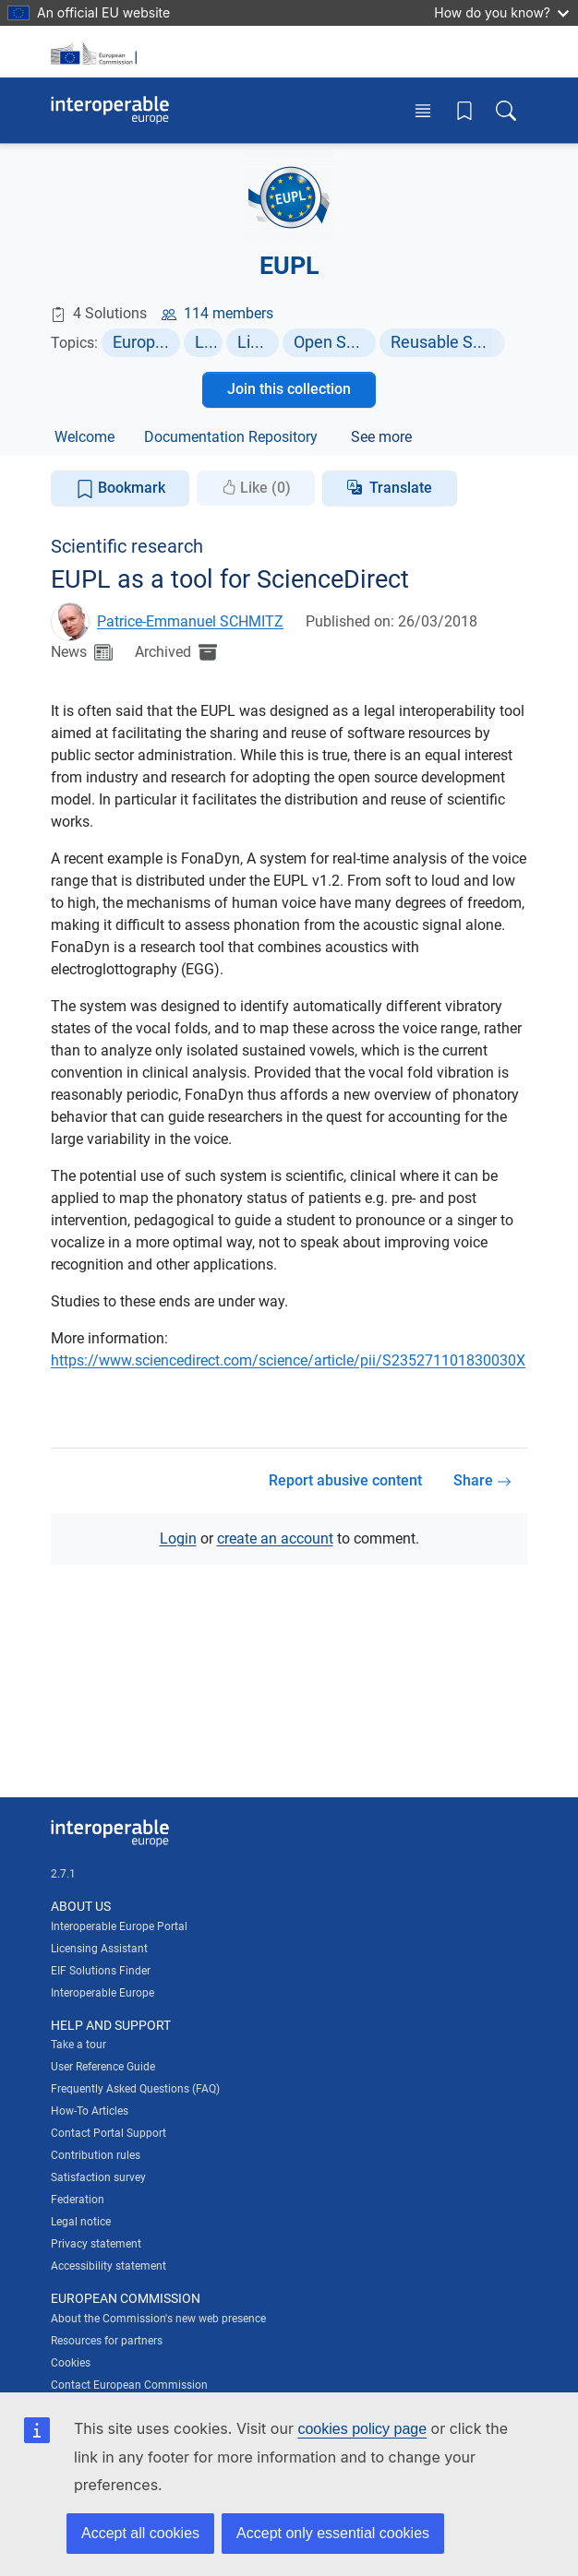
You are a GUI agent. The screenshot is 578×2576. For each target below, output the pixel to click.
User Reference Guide (103, 2066)
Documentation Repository (231, 437)
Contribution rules (95, 2155)
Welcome (84, 437)
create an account (275, 1538)
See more (381, 437)
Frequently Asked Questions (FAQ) (135, 2088)
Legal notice (81, 2221)
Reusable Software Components (448, 342)
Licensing (258, 342)
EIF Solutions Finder (101, 1970)
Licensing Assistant (99, 1948)
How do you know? (501, 12)
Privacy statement (96, 2243)
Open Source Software (335, 342)
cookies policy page (362, 2429)
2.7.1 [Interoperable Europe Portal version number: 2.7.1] (63, 1873)
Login (178, 1538)
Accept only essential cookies (332, 2533)
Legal (209, 342)
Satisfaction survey (98, 2177)
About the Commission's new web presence (158, 2318)
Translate (400, 487)
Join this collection (289, 389)
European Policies (146, 342)
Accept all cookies (140, 2533)
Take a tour (78, 2044)
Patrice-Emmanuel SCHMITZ (190, 621)
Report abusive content (345, 1480)
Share (482, 1480)
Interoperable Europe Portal (119, 1926)
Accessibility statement (108, 2266)
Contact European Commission (129, 2385)
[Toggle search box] (506, 110)
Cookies (70, 2362)
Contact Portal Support (108, 2133)
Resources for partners (107, 2340)
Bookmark (120, 488)
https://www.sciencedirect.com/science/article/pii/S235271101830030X (288, 1360)
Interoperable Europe (102, 1992)
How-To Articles (89, 2111)
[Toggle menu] (423, 110)
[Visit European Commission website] (97, 51)
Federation (77, 2199)
